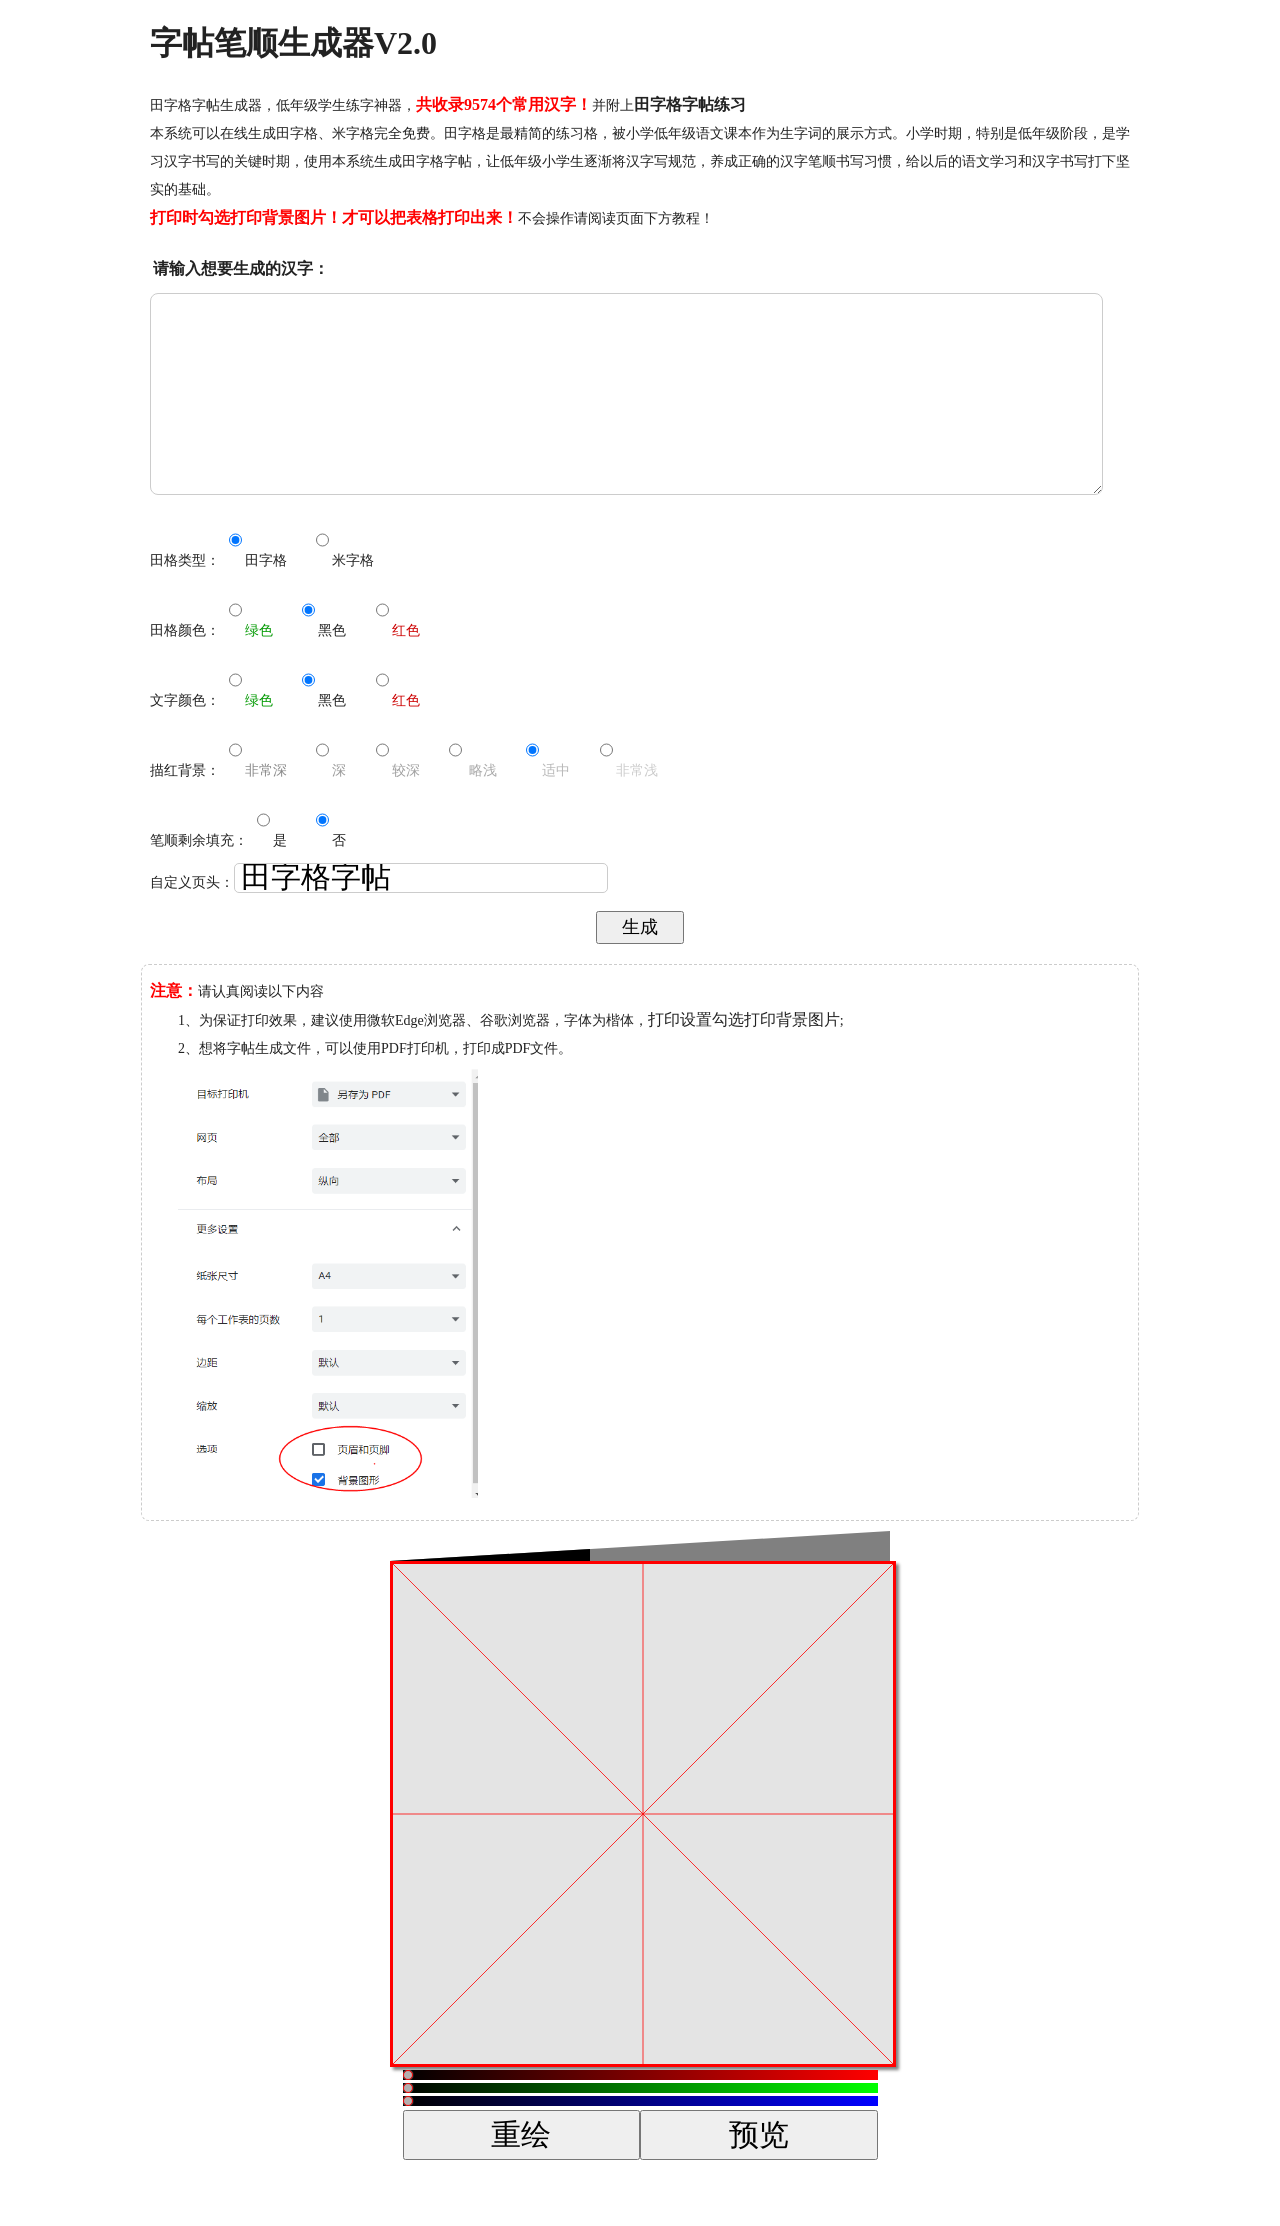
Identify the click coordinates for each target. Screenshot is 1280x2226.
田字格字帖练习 (690, 104)
